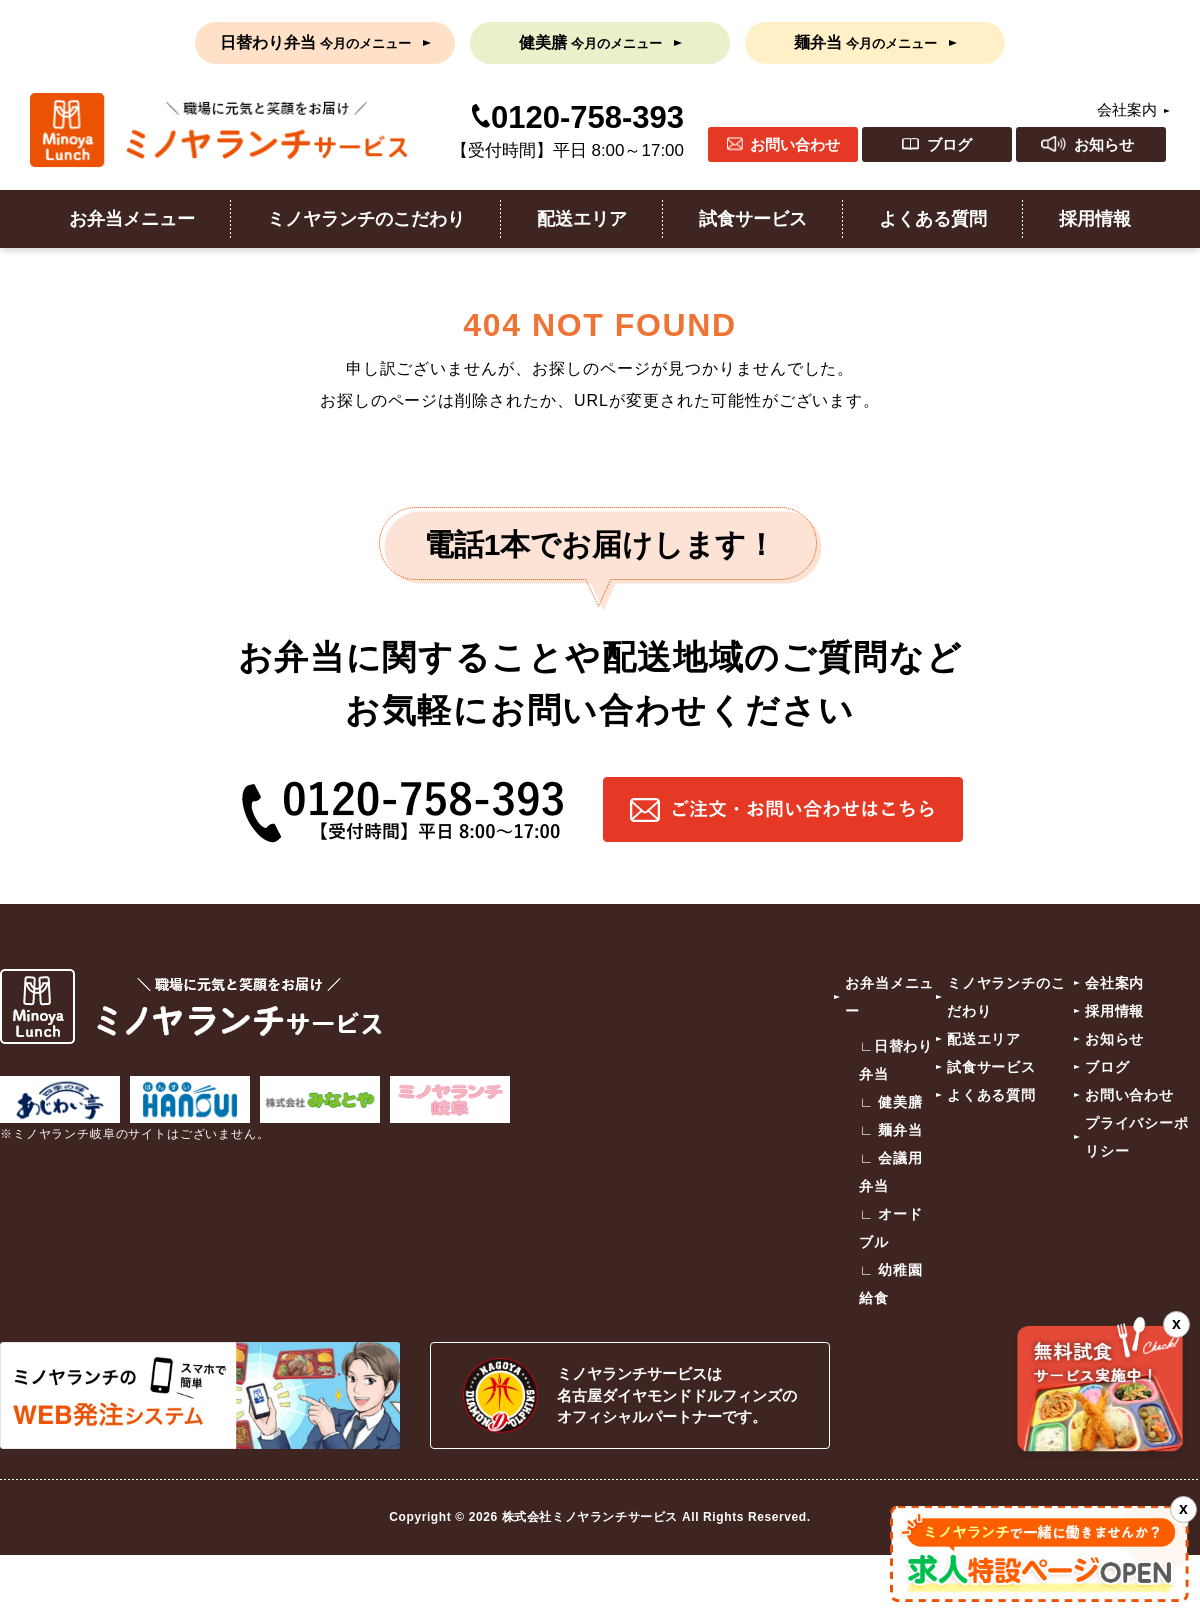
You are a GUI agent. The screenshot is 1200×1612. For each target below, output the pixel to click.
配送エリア (582, 219)
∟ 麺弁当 (891, 1130)
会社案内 (1127, 109)
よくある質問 (933, 219)
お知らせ (1104, 144)
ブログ (949, 144)
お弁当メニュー (132, 219)
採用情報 (1095, 219)
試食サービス (753, 219)
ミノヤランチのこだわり (366, 219)
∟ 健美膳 (891, 1102)
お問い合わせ (795, 144)
